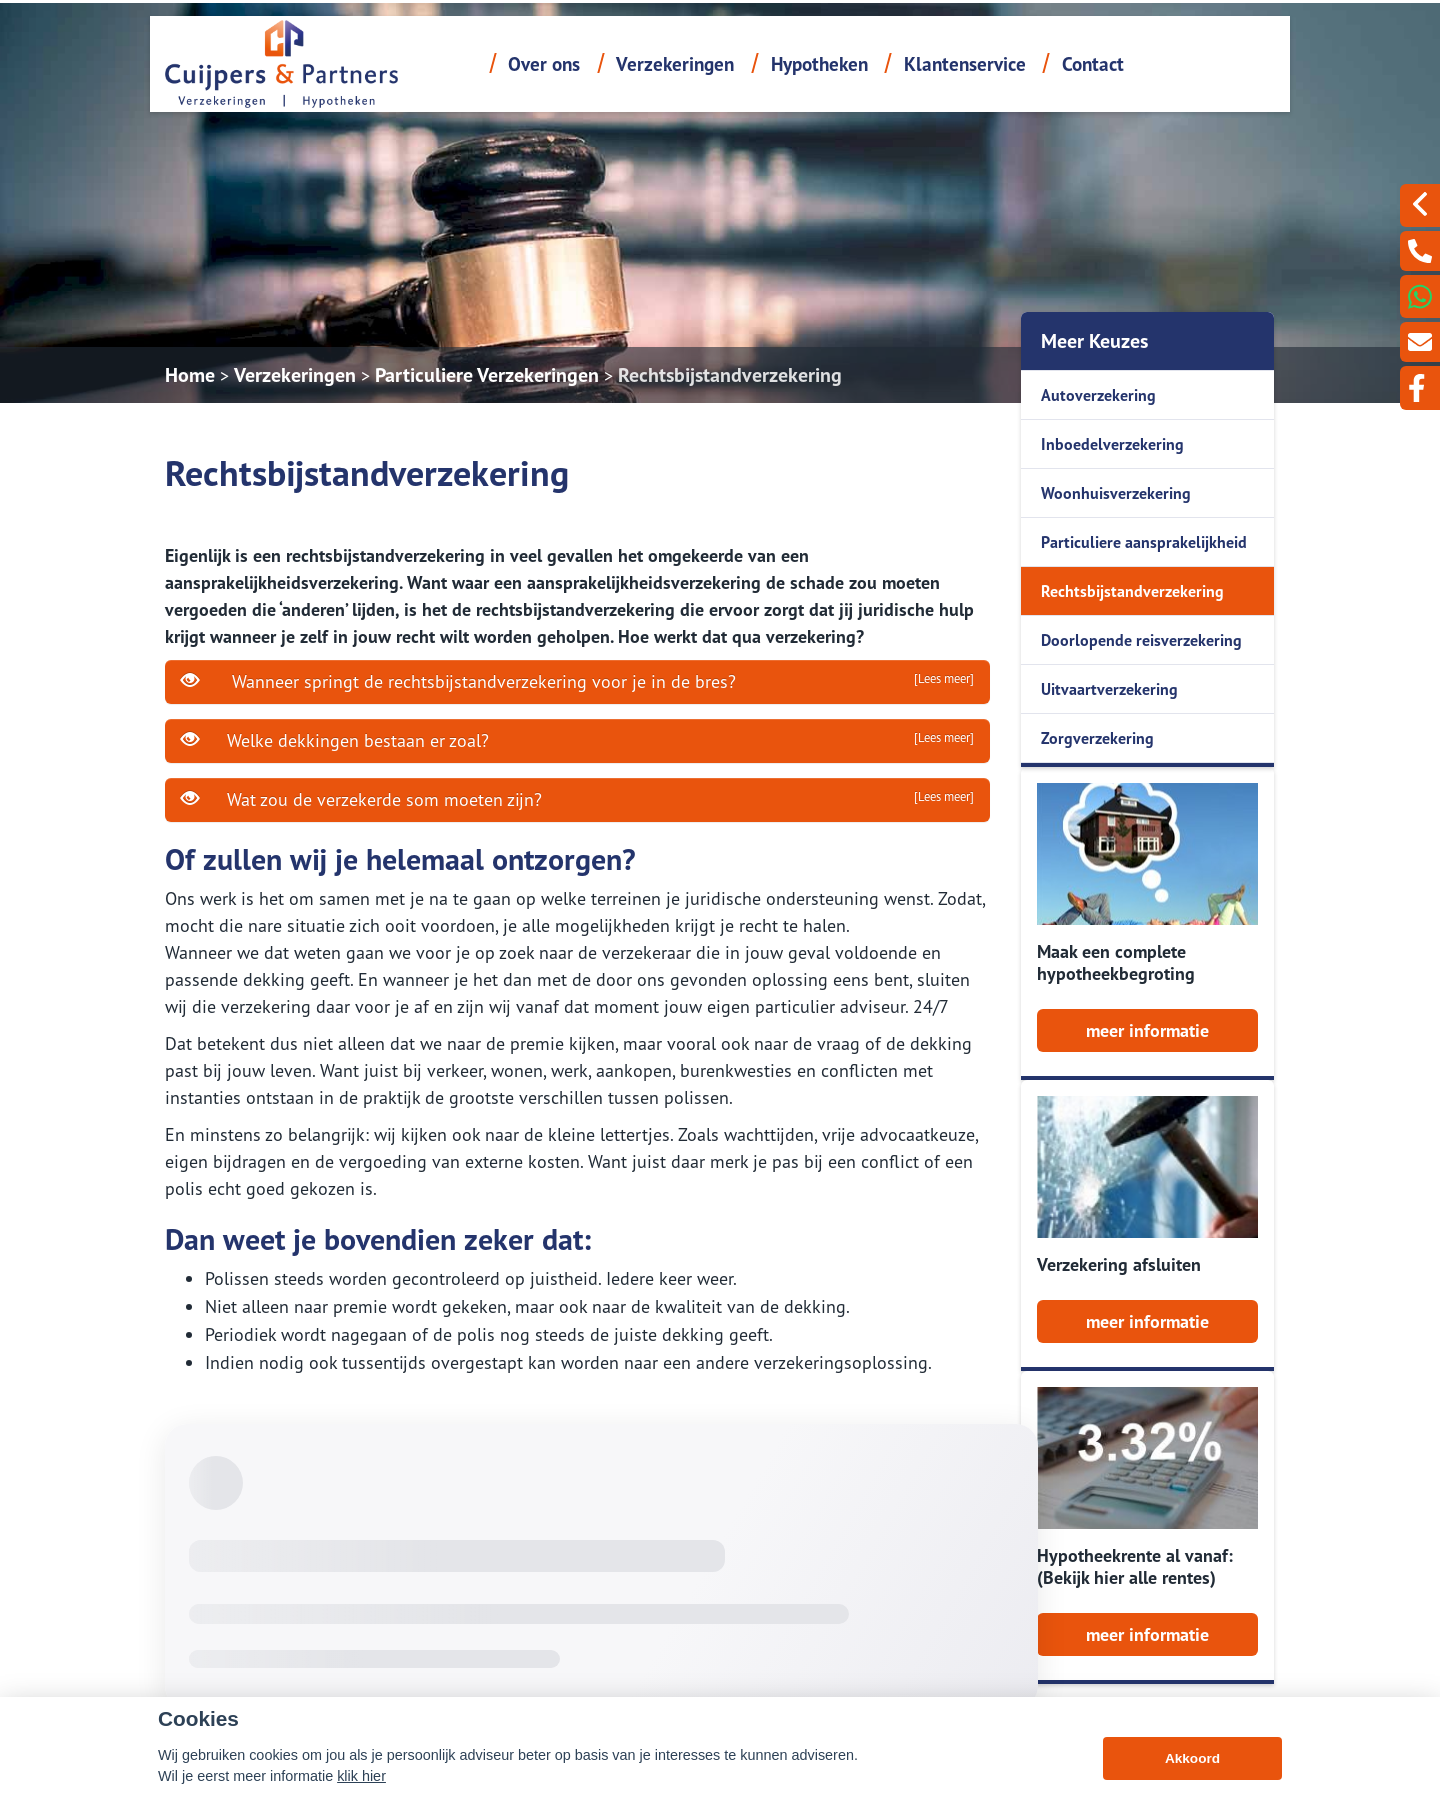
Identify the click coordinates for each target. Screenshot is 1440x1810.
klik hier (361, 1776)
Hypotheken (819, 63)
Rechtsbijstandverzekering (730, 375)
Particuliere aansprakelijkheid (1144, 542)
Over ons (544, 63)
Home (190, 375)
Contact (1093, 63)
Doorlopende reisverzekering (1141, 640)
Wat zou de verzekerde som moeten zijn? (577, 799)
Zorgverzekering (1097, 738)
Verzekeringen (675, 63)
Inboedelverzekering (1112, 444)
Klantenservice (965, 63)
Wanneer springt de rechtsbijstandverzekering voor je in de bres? (577, 681)
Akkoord (1192, 1758)
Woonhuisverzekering (1116, 493)
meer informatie (1147, 1030)
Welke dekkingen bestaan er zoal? (577, 740)
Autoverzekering (1098, 395)
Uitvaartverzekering (1109, 689)
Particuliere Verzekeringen (487, 375)
